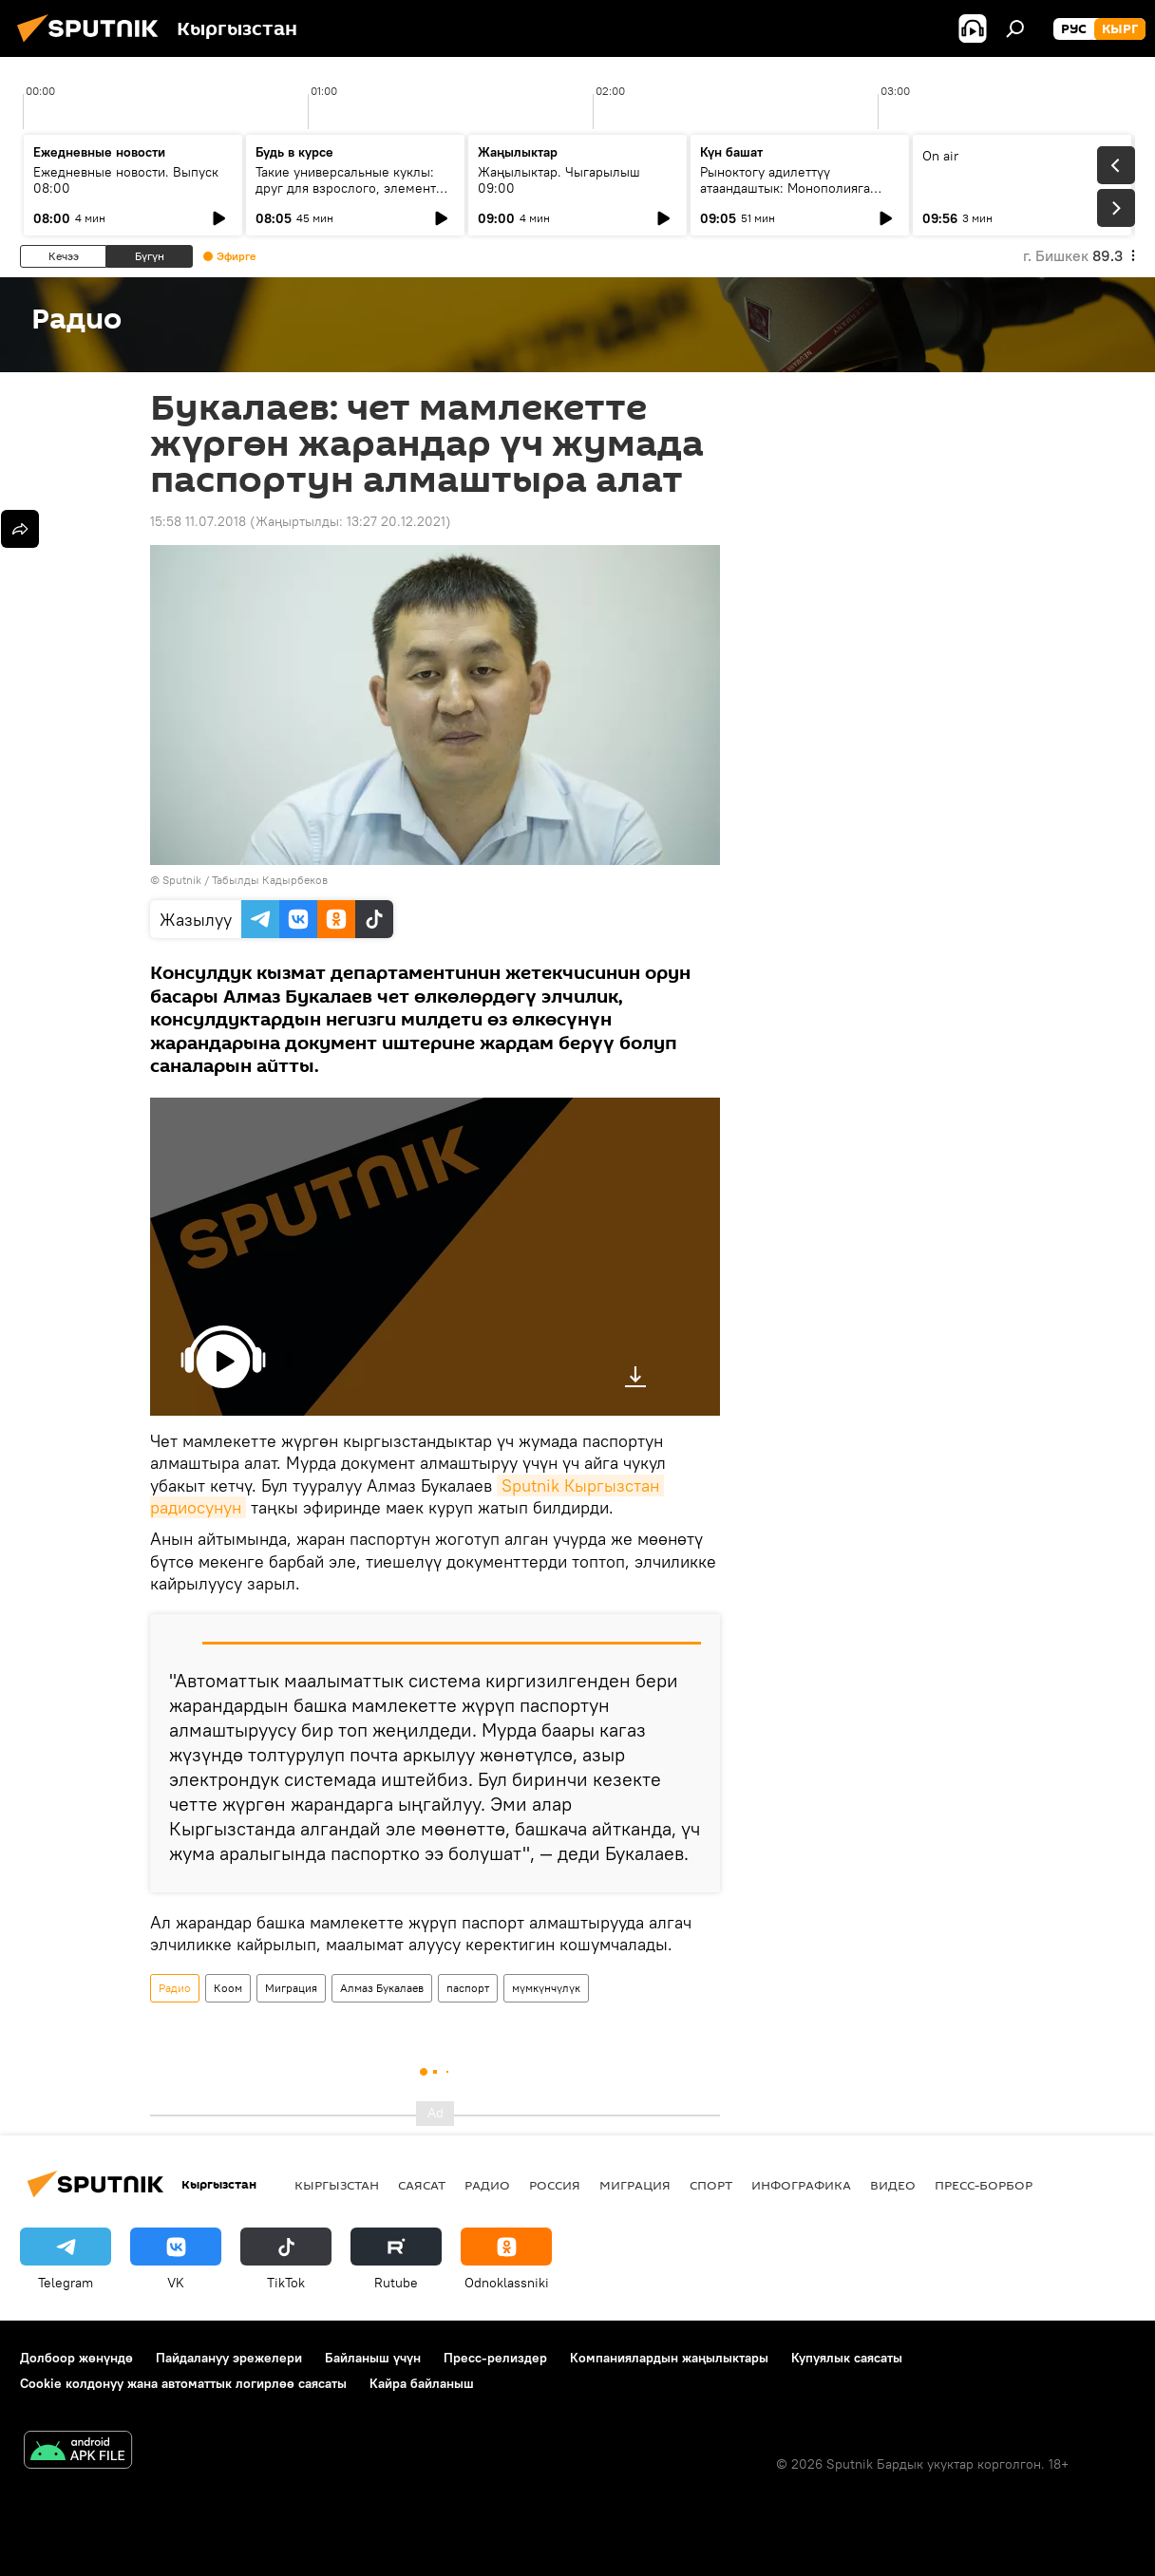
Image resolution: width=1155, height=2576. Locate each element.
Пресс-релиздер (495, 2357)
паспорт (467, 1988)
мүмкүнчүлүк (546, 1988)
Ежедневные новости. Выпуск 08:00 (125, 180)
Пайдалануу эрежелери (229, 2357)
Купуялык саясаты (846, 2357)
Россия (554, 2184)
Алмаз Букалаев (382, 1988)
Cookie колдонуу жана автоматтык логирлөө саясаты (183, 2383)
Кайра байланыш (421, 2383)
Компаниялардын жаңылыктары (669, 2357)
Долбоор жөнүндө (76, 2357)
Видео (893, 2184)
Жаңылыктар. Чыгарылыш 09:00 (559, 180)
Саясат (421, 2184)
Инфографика (801, 2184)
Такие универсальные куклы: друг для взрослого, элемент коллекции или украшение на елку (347, 196)
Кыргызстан (336, 2184)
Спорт (711, 2184)
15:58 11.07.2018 (198, 521)
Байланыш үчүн (373, 2357)
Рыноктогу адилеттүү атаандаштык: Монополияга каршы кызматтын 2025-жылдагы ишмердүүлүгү (785, 196)
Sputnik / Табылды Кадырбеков (245, 880)
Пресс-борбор (983, 2184)
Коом (228, 1988)
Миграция (291, 1988)
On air (940, 155)
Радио (175, 1988)
